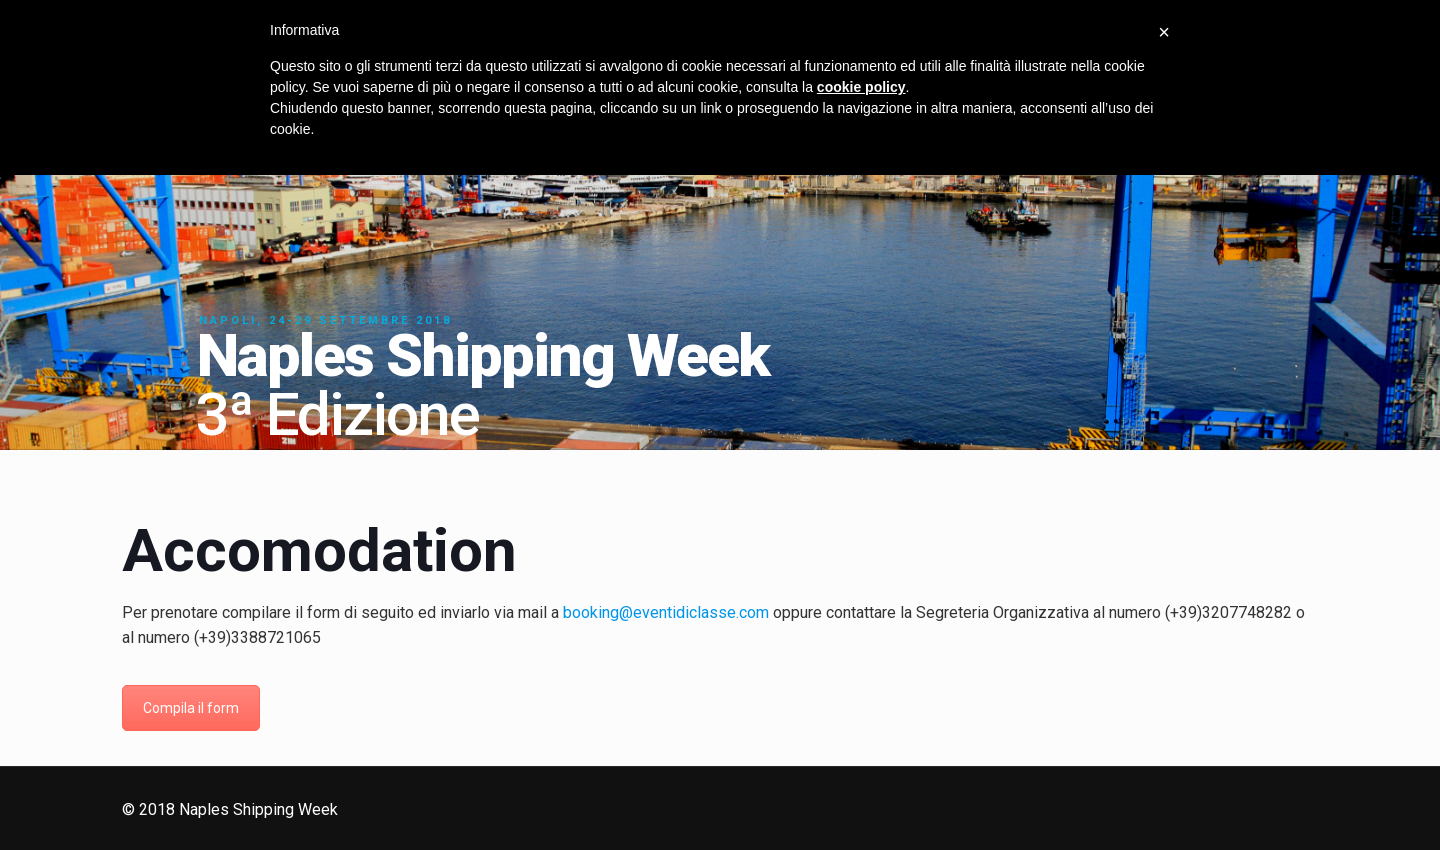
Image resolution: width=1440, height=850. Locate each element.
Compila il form (191, 708)
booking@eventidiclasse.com (666, 612)
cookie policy (861, 87)
